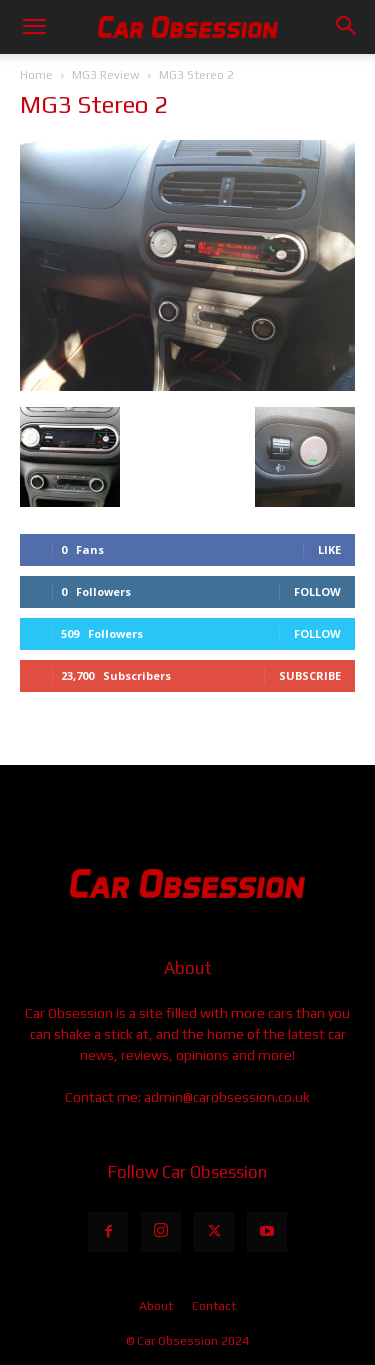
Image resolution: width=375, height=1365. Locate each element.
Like (329, 549)
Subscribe (310, 675)
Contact (214, 1306)
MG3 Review (106, 75)
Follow (317, 591)
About (156, 1306)
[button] (34, 27)
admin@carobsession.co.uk (227, 1097)
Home (36, 75)
